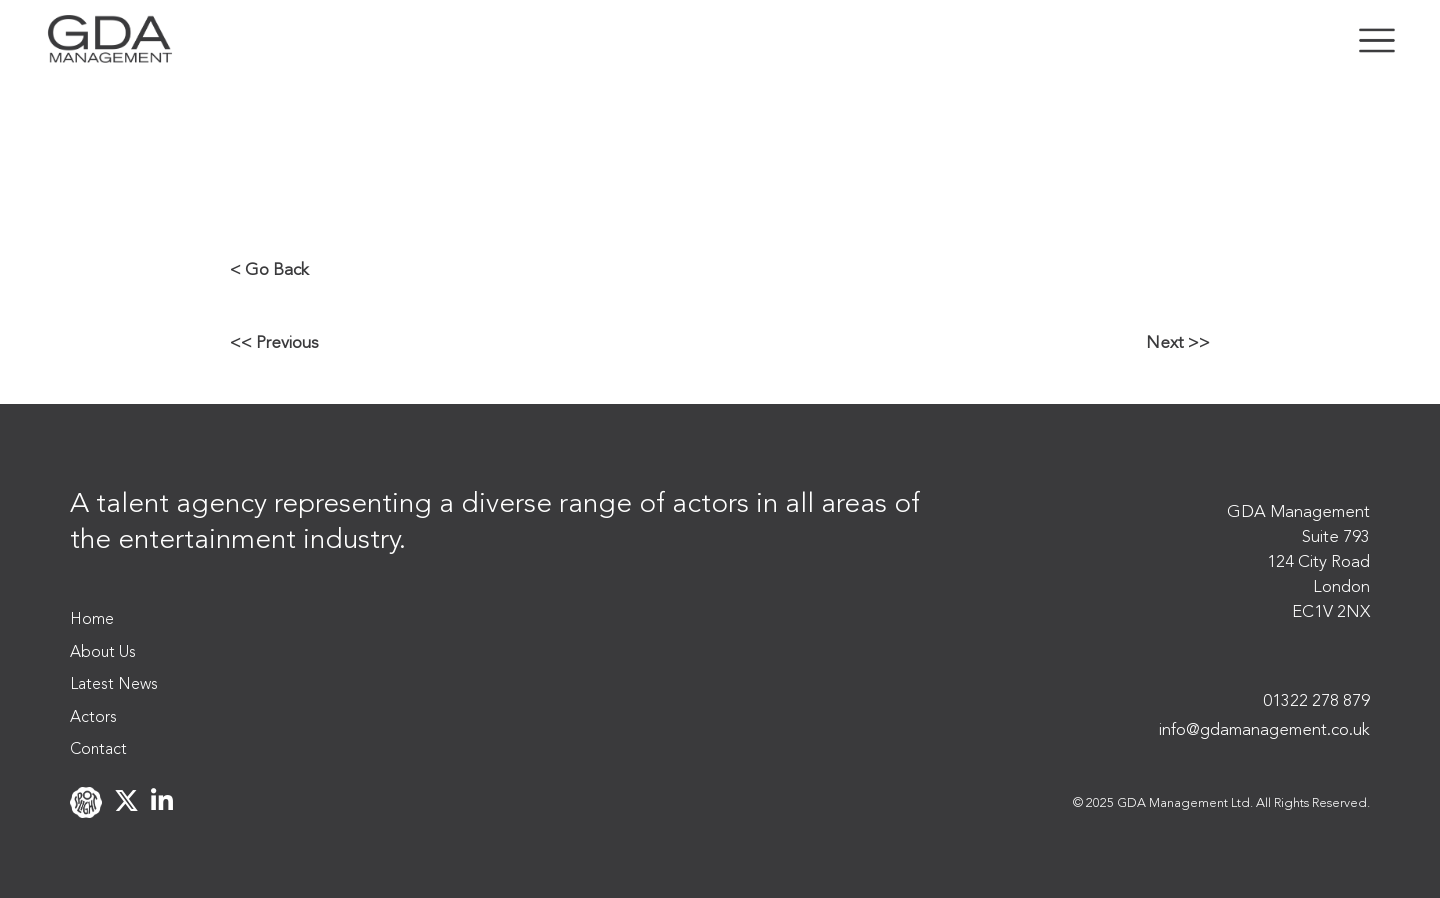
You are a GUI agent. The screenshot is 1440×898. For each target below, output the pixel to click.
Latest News (114, 685)
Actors (93, 718)
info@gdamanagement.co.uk (1264, 730)
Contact (98, 750)
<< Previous (274, 343)
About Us (103, 653)
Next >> (1178, 343)
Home (92, 620)
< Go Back (269, 270)
